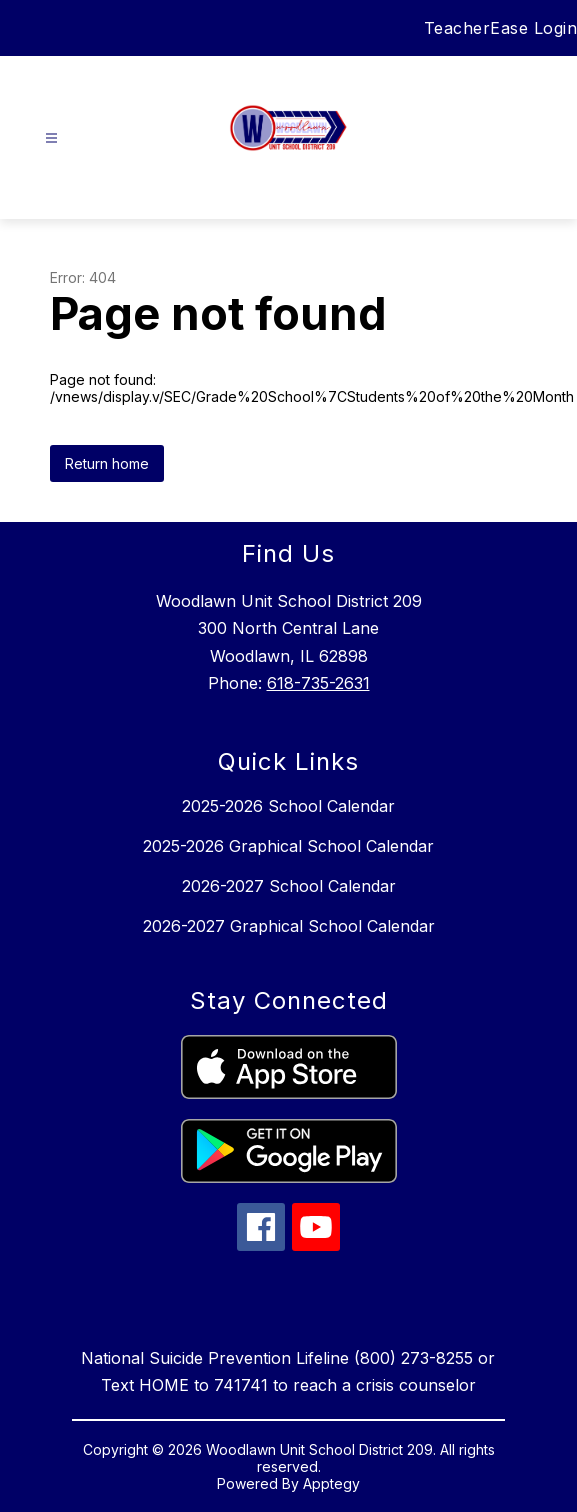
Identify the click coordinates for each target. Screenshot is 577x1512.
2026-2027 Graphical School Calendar (289, 926)
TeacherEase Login (501, 28)
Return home (107, 463)
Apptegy (331, 1483)
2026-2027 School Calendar (289, 886)
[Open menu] (51, 138)
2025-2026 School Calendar (288, 806)
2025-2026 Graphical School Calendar (288, 846)
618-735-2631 (318, 683)
